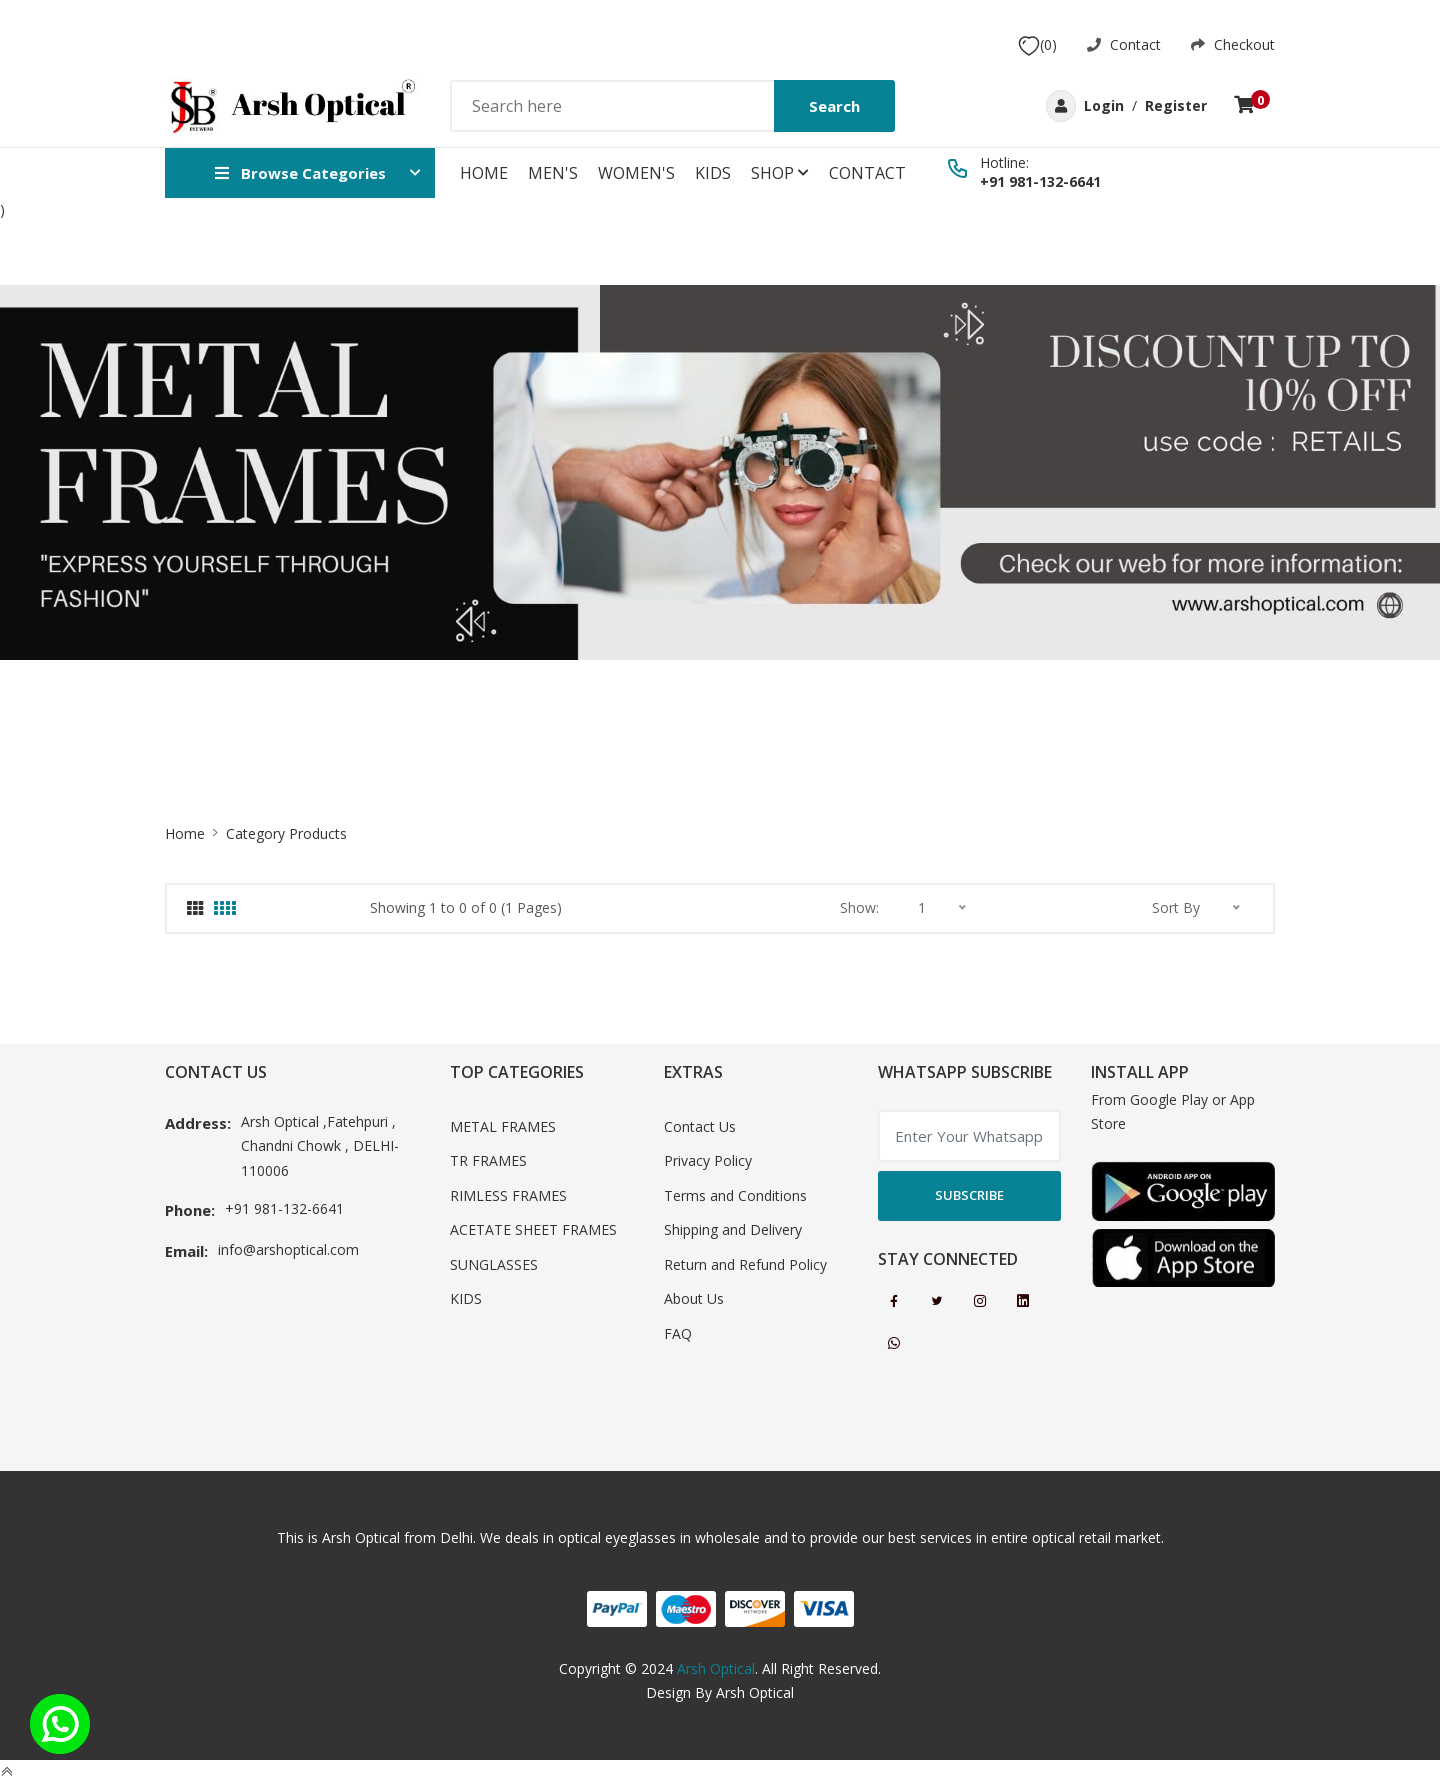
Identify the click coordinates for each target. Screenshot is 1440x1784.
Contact (1124, 44)
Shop (780, 173)
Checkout (1233, 44)
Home (484, 173)
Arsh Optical (716, 1668)
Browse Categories (300, 173)
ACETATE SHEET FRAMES (533, 1229)
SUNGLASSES (494, 1264)
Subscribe (969, 1195)
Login (1104, 105)
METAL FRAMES (503, 1126)
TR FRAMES (488, 1160)
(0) (1037, 45)
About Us (694, 1298)
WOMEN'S (636, 173)
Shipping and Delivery (733, 1229)
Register (1176, 105)
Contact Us (700, 1126)
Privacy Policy (708, 1160)
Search (834, 106)
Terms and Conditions (735, 1195)
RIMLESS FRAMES (508, 1195)
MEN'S (553, 173)
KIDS (713, 173)
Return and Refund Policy (745, 1264)
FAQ (678, 1333)
